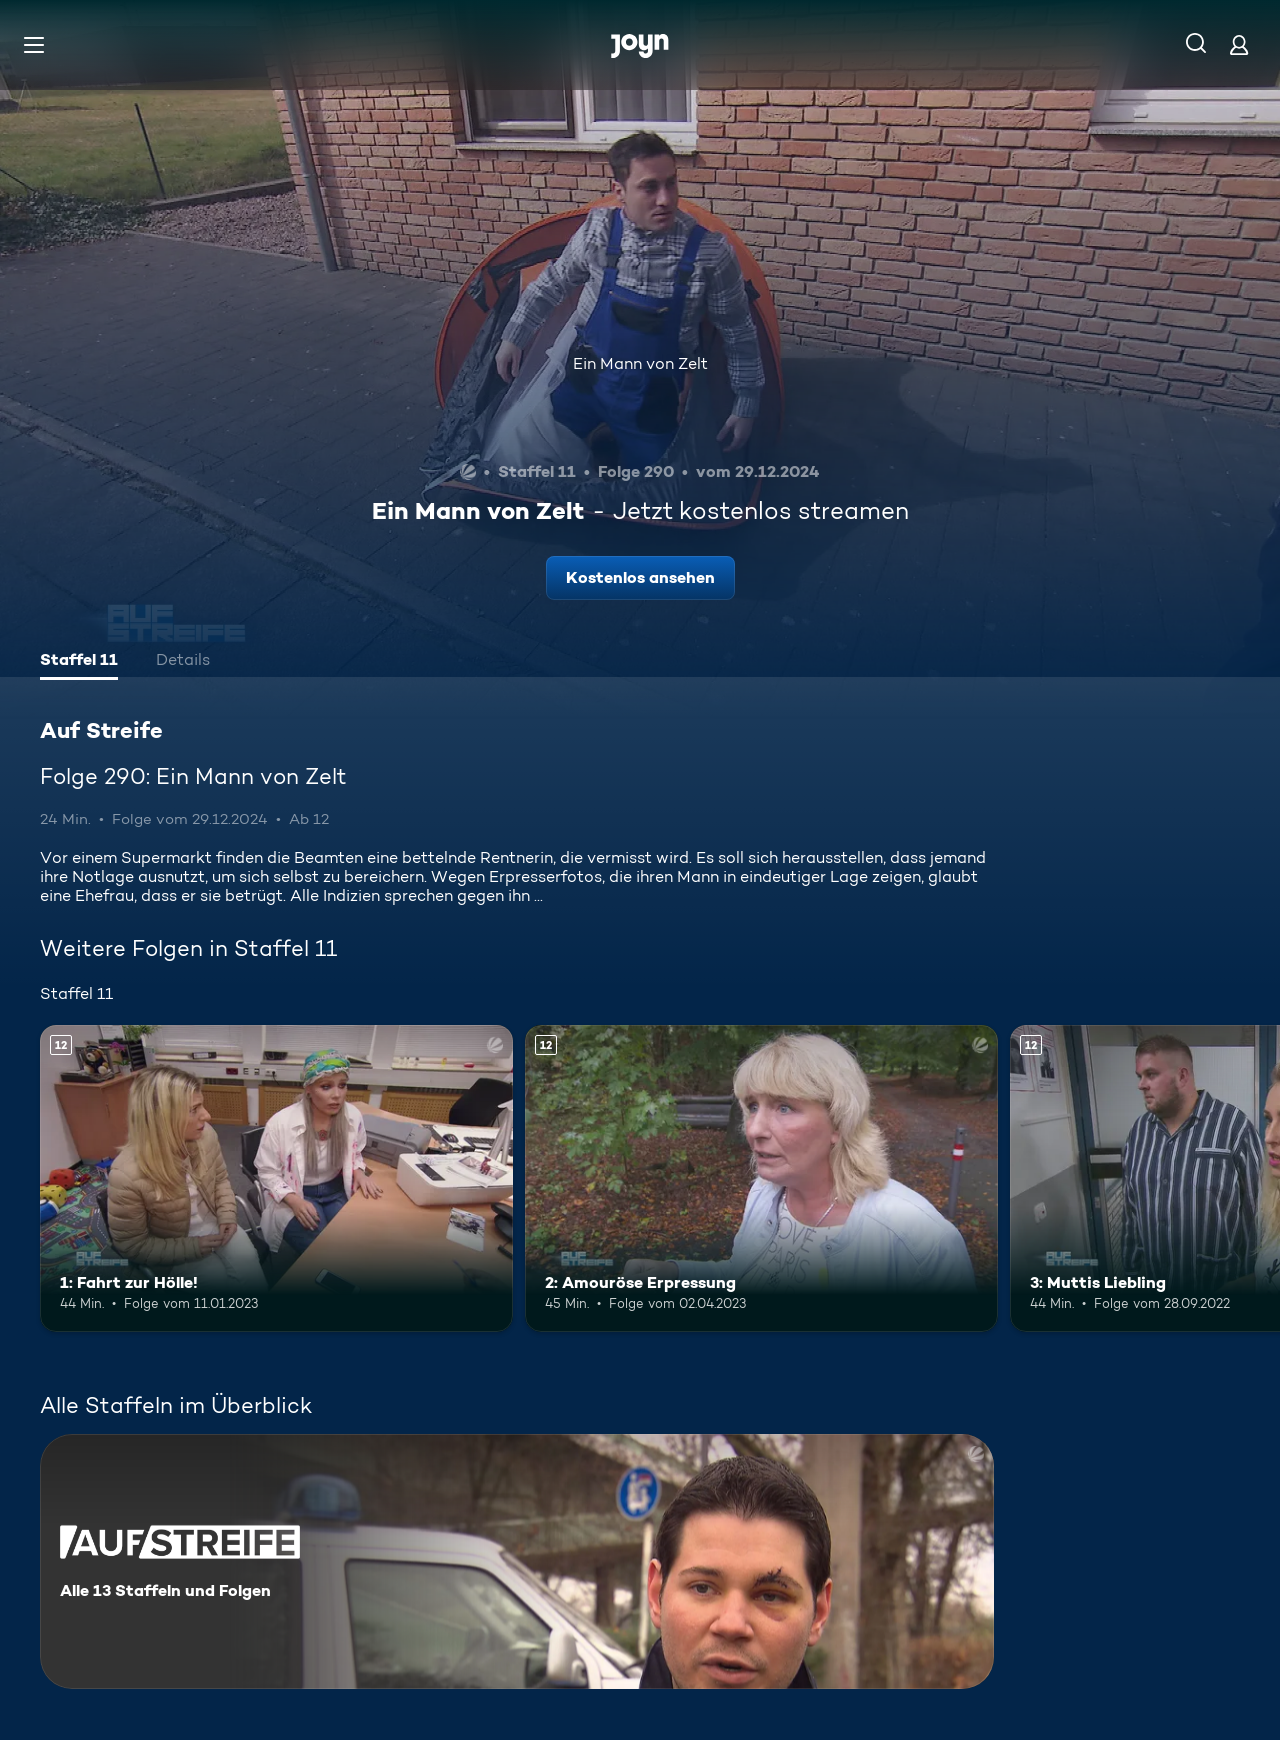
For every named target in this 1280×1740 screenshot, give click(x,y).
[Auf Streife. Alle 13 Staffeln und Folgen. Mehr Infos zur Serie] (517, 1561)
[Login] (1239, 44)
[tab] (79, 662)
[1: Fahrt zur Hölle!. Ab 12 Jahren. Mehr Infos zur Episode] (276, 1178)
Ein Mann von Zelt (640, 363)
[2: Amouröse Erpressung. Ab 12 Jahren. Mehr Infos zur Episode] (761, 1178)
